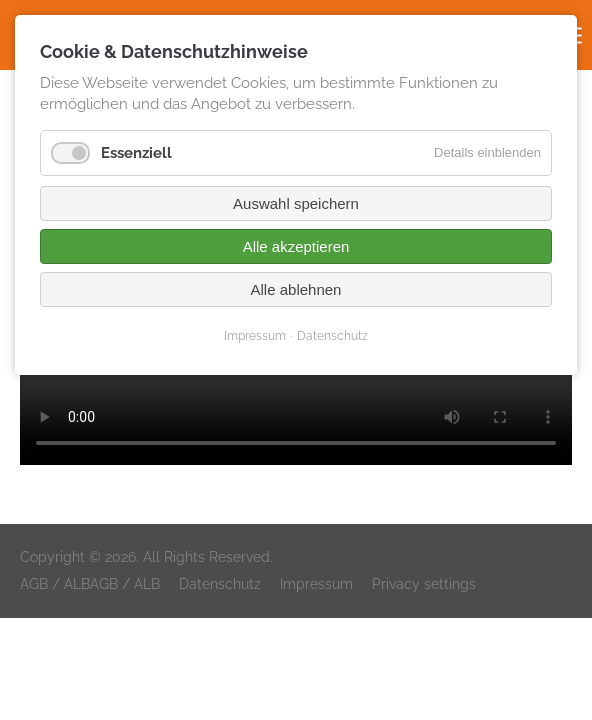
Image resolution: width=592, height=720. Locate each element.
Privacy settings (424, 584)
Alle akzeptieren (296, 246)
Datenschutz (220, 584)
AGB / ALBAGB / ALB (90, 584)
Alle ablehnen (296, 289)
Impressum (316, 584)
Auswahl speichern (296, 203)
